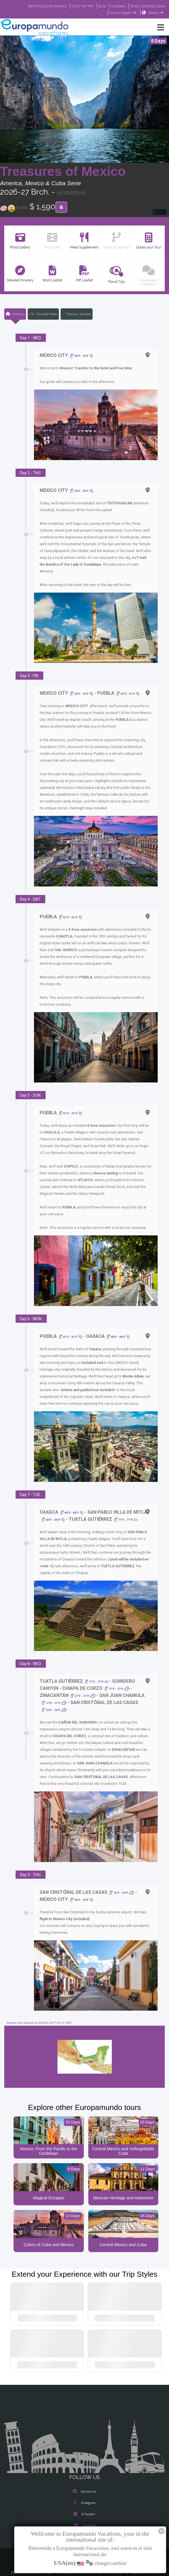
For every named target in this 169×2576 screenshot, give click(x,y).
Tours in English (122, 12)
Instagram (85, 2497)
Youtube (84, 2520)
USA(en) (156, 12)
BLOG (96, 6)
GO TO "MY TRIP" (75, 6)
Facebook (84, 2486)
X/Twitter (84, 2508)
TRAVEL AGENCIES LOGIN (145, 6)
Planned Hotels (43, 314)
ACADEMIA (113, 6)
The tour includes (76, 314)
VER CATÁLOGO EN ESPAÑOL (36, 6)
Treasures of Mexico (63, 171)
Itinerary (15, 314)
